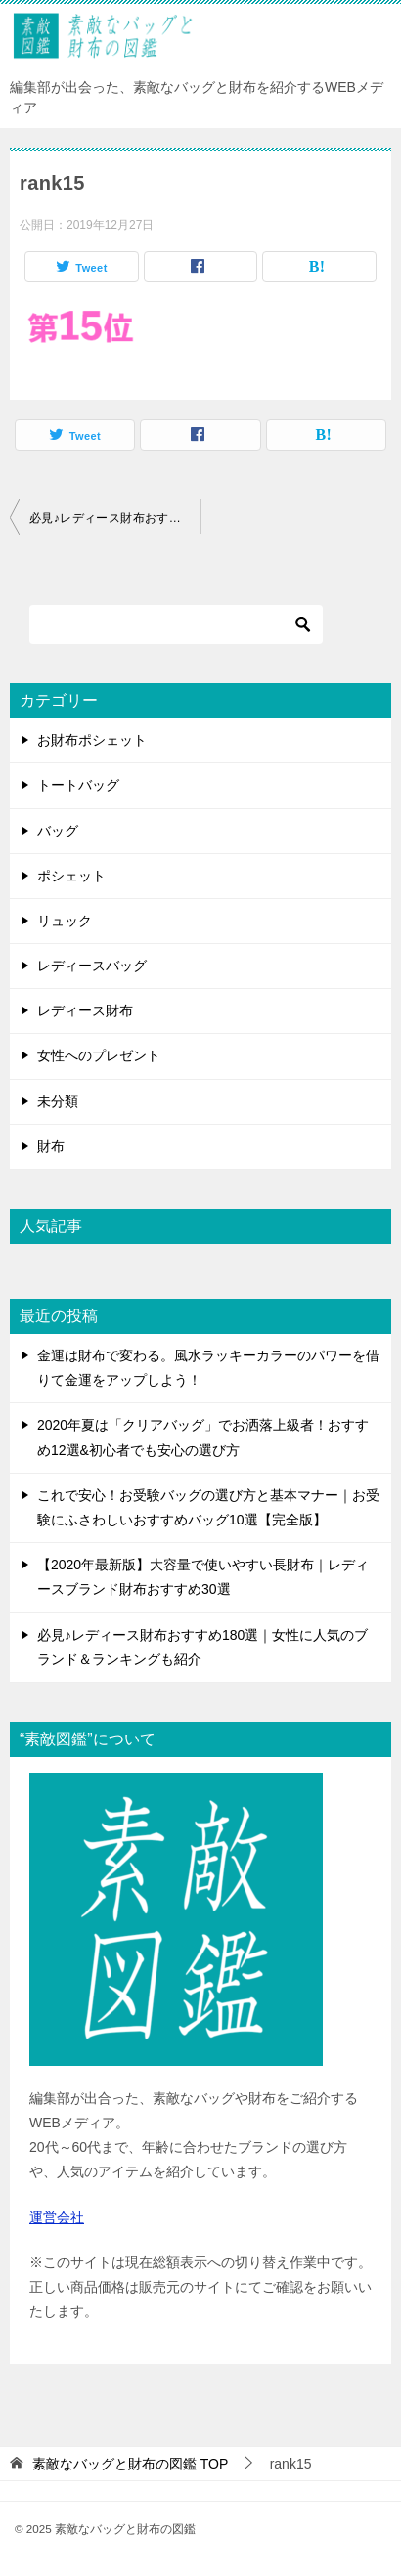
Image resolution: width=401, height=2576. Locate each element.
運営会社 (56, 2217)
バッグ (57, 830)
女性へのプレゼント (98, 1055)
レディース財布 (85, 1010)
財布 (51, 1146)
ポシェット (71, 875)
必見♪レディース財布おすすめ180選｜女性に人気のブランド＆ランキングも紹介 (114, 518)
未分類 (57, 1101)
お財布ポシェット (92, 740)
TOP (130, 2463)
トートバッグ (78, 785)
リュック (64, 920)
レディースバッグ (92, 965)
